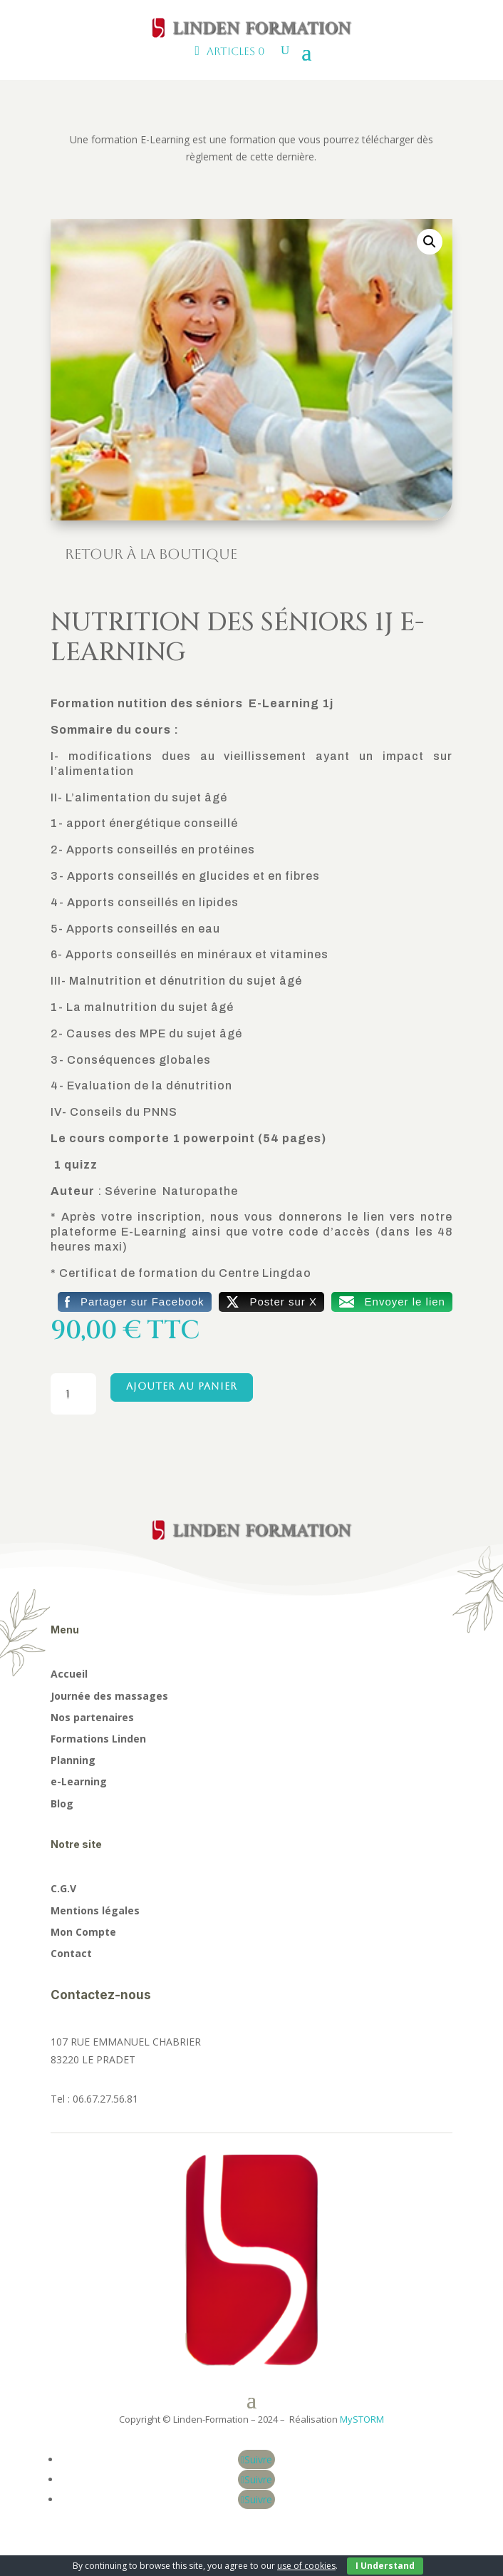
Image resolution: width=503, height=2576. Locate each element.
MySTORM (362, 2419)
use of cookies (306, 2566)
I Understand (385, 2566)
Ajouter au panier (181, 1386)
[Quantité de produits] (74, 1394)
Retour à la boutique (151, 554)
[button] (429, 242)
